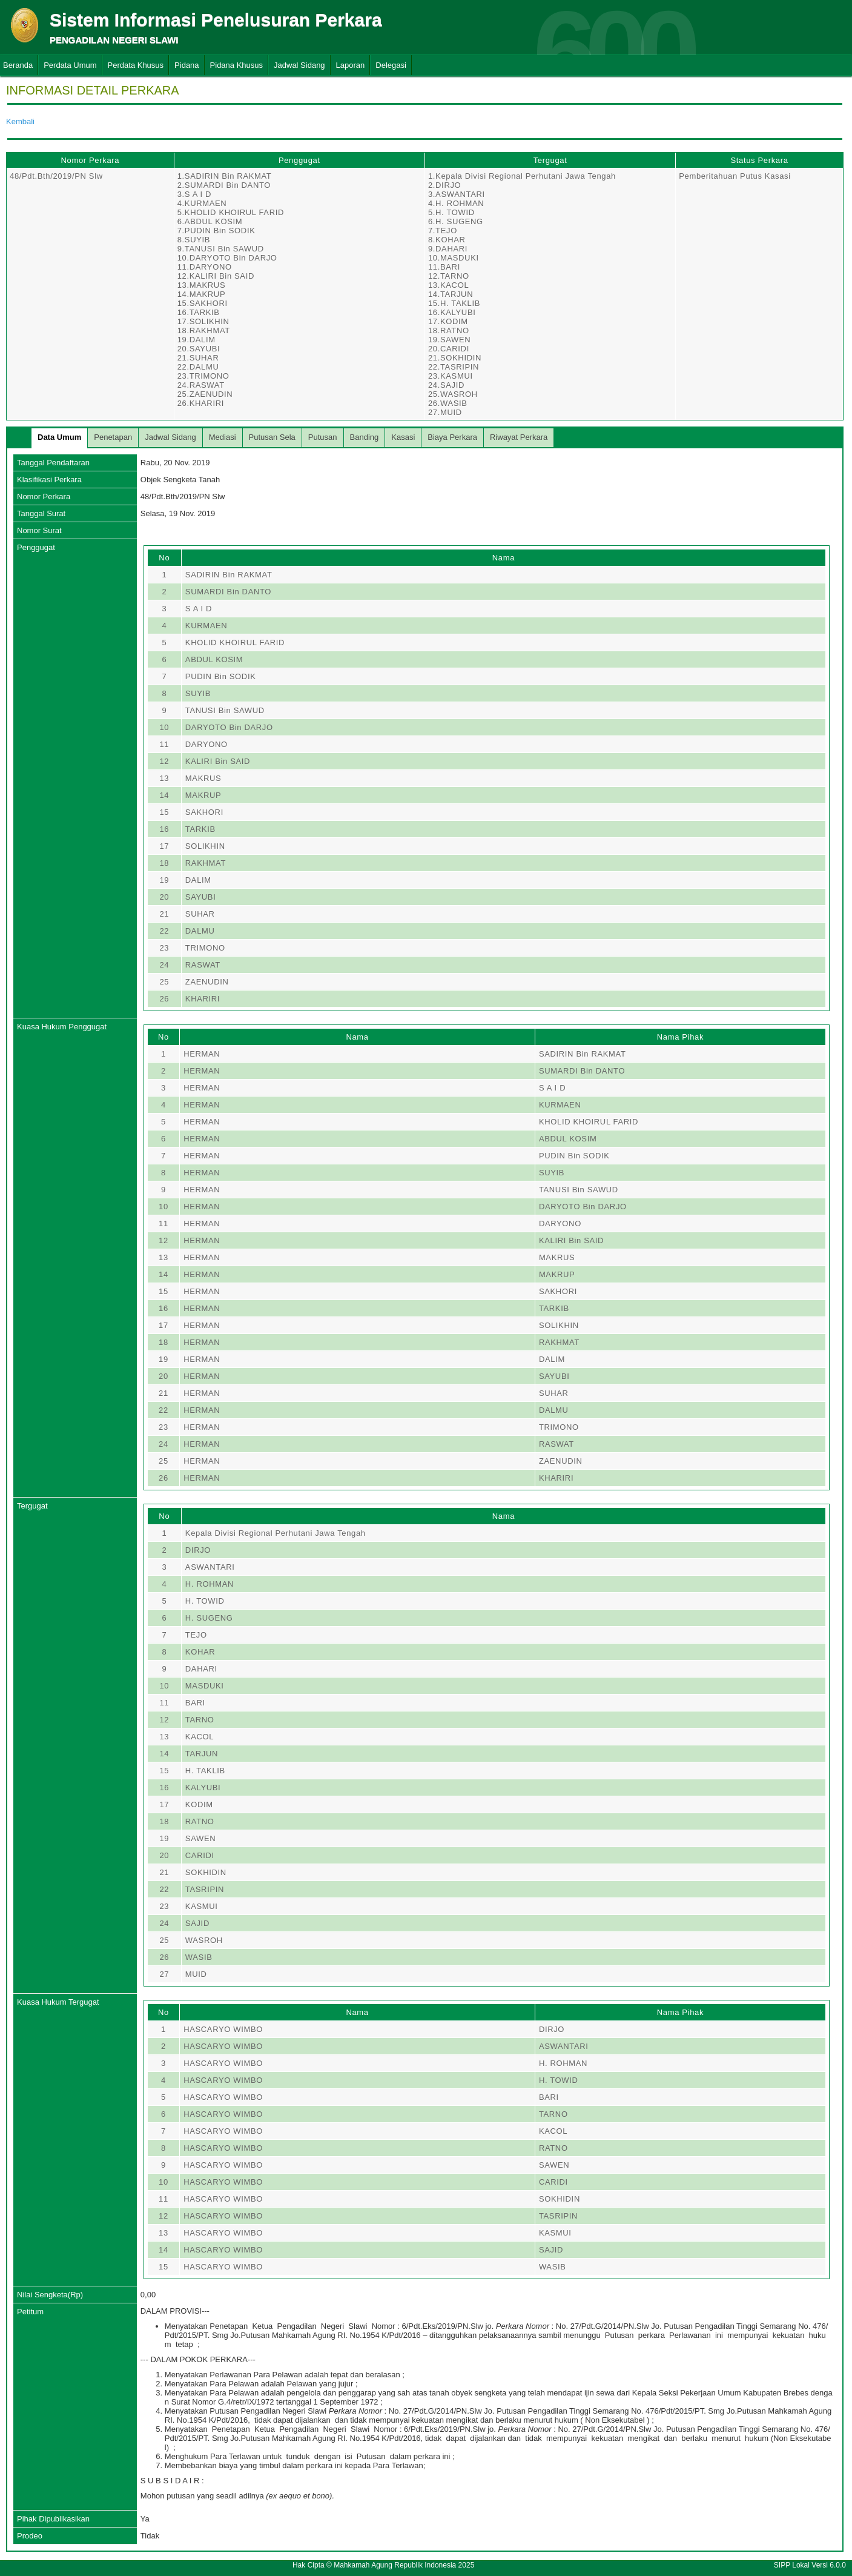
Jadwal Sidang (299, 65)
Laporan (350, 65)
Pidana (186, 65)
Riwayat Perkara (518, 437)
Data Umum (59, 437)
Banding (364, 437)
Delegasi (390, 65)
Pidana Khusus (236, 65)
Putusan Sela (272, 437)
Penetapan (113, 437)
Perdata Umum (70, 65)
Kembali (20, 121)
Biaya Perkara (452, 437)
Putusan (322, 437)
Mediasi (222, 437)
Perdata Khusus (136, 65)
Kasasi (403, 437)
